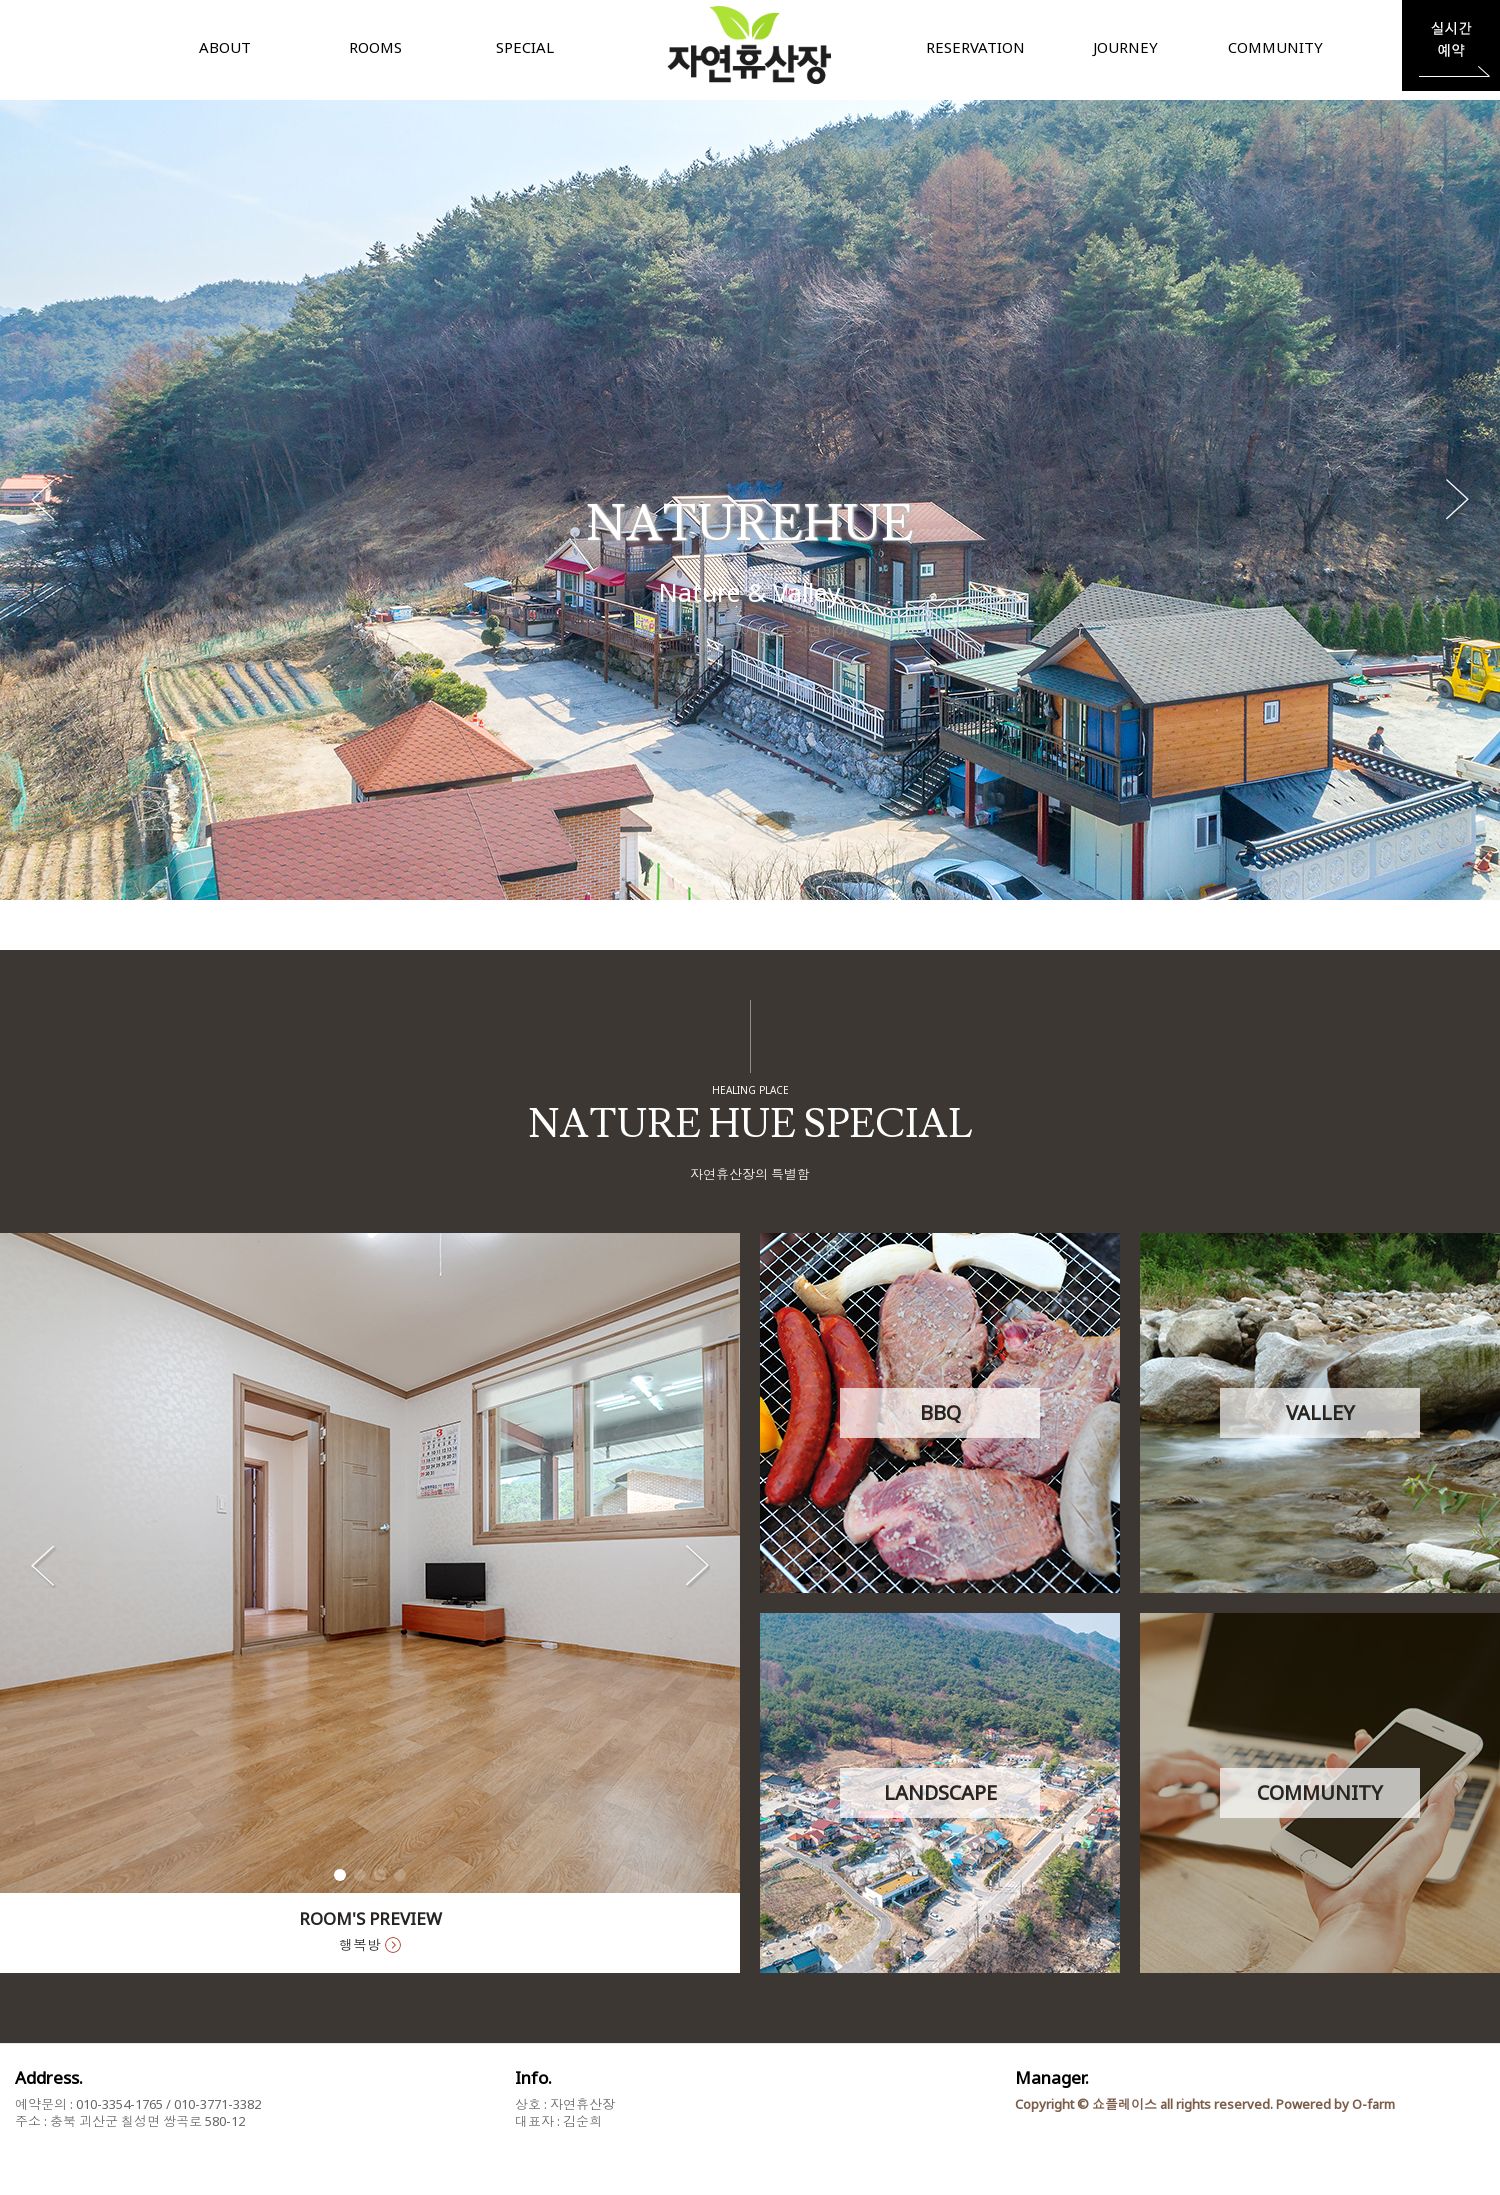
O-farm (1373, 2104)
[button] (1456, 500)
